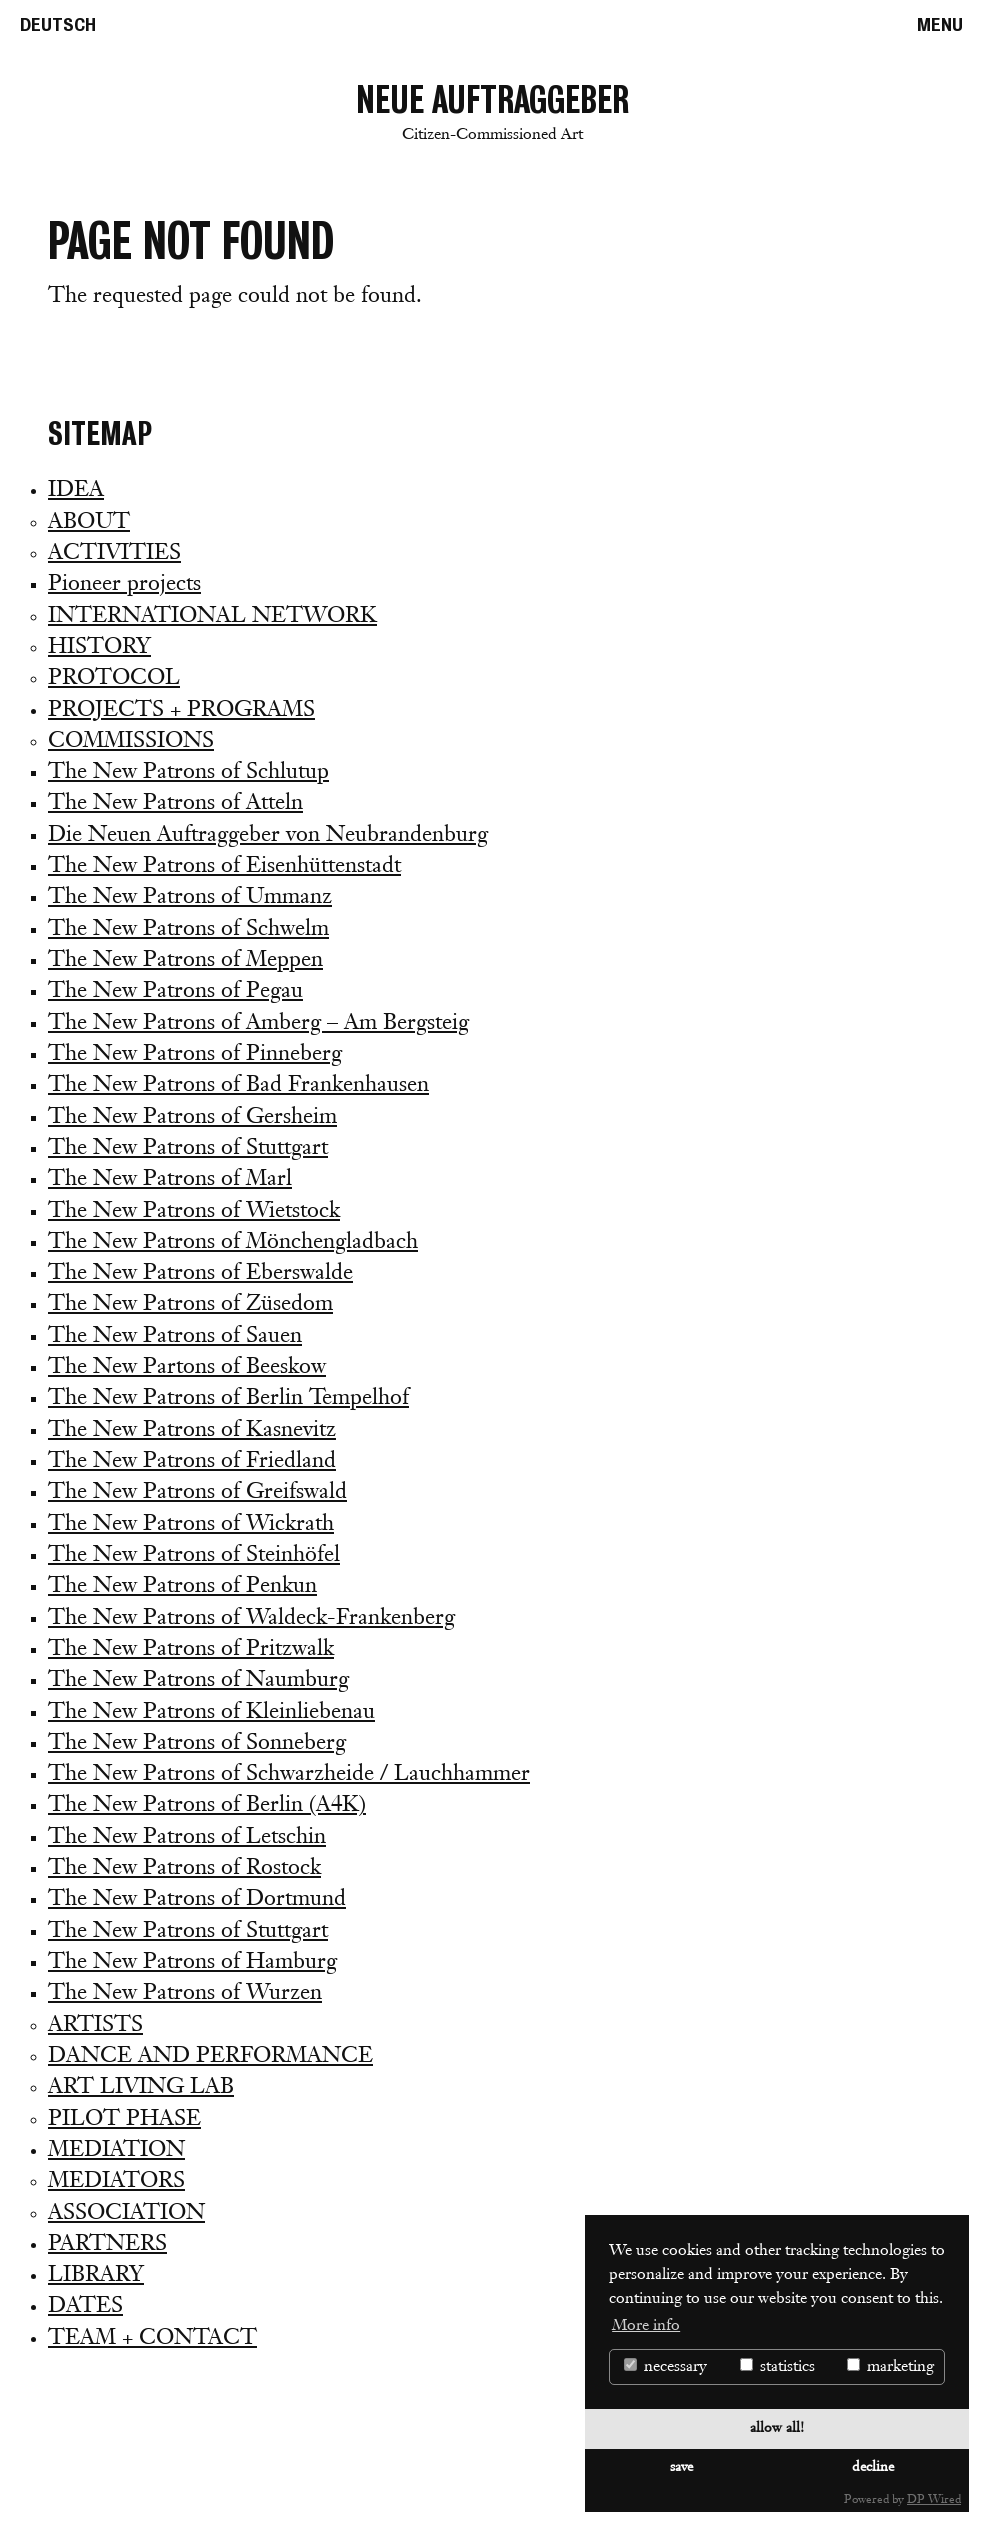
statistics (777, 2366)
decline (873, 2467)
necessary (665, 2366)
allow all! (777, 2428)
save (681, 2467)
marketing (890, 2366)
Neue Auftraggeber (492, 116)
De (58, 25)
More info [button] (646, 2326)
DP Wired (934, 2500)
